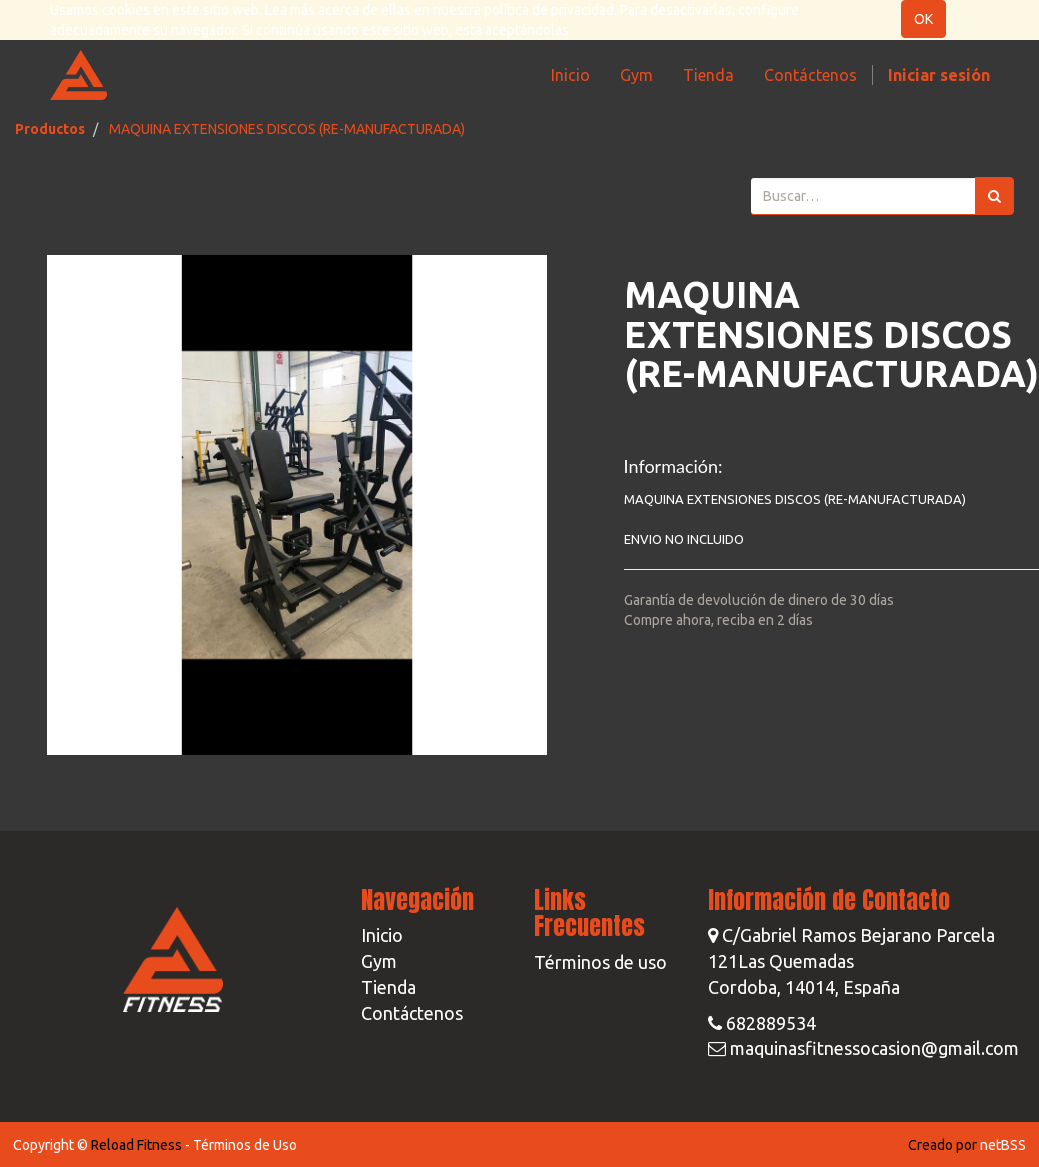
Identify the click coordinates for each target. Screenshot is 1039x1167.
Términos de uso (600, 962)
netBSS (1003, 1145)
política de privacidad (549, 10)
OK (923, 19)
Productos (50, 129)
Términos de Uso (245, 1145)
